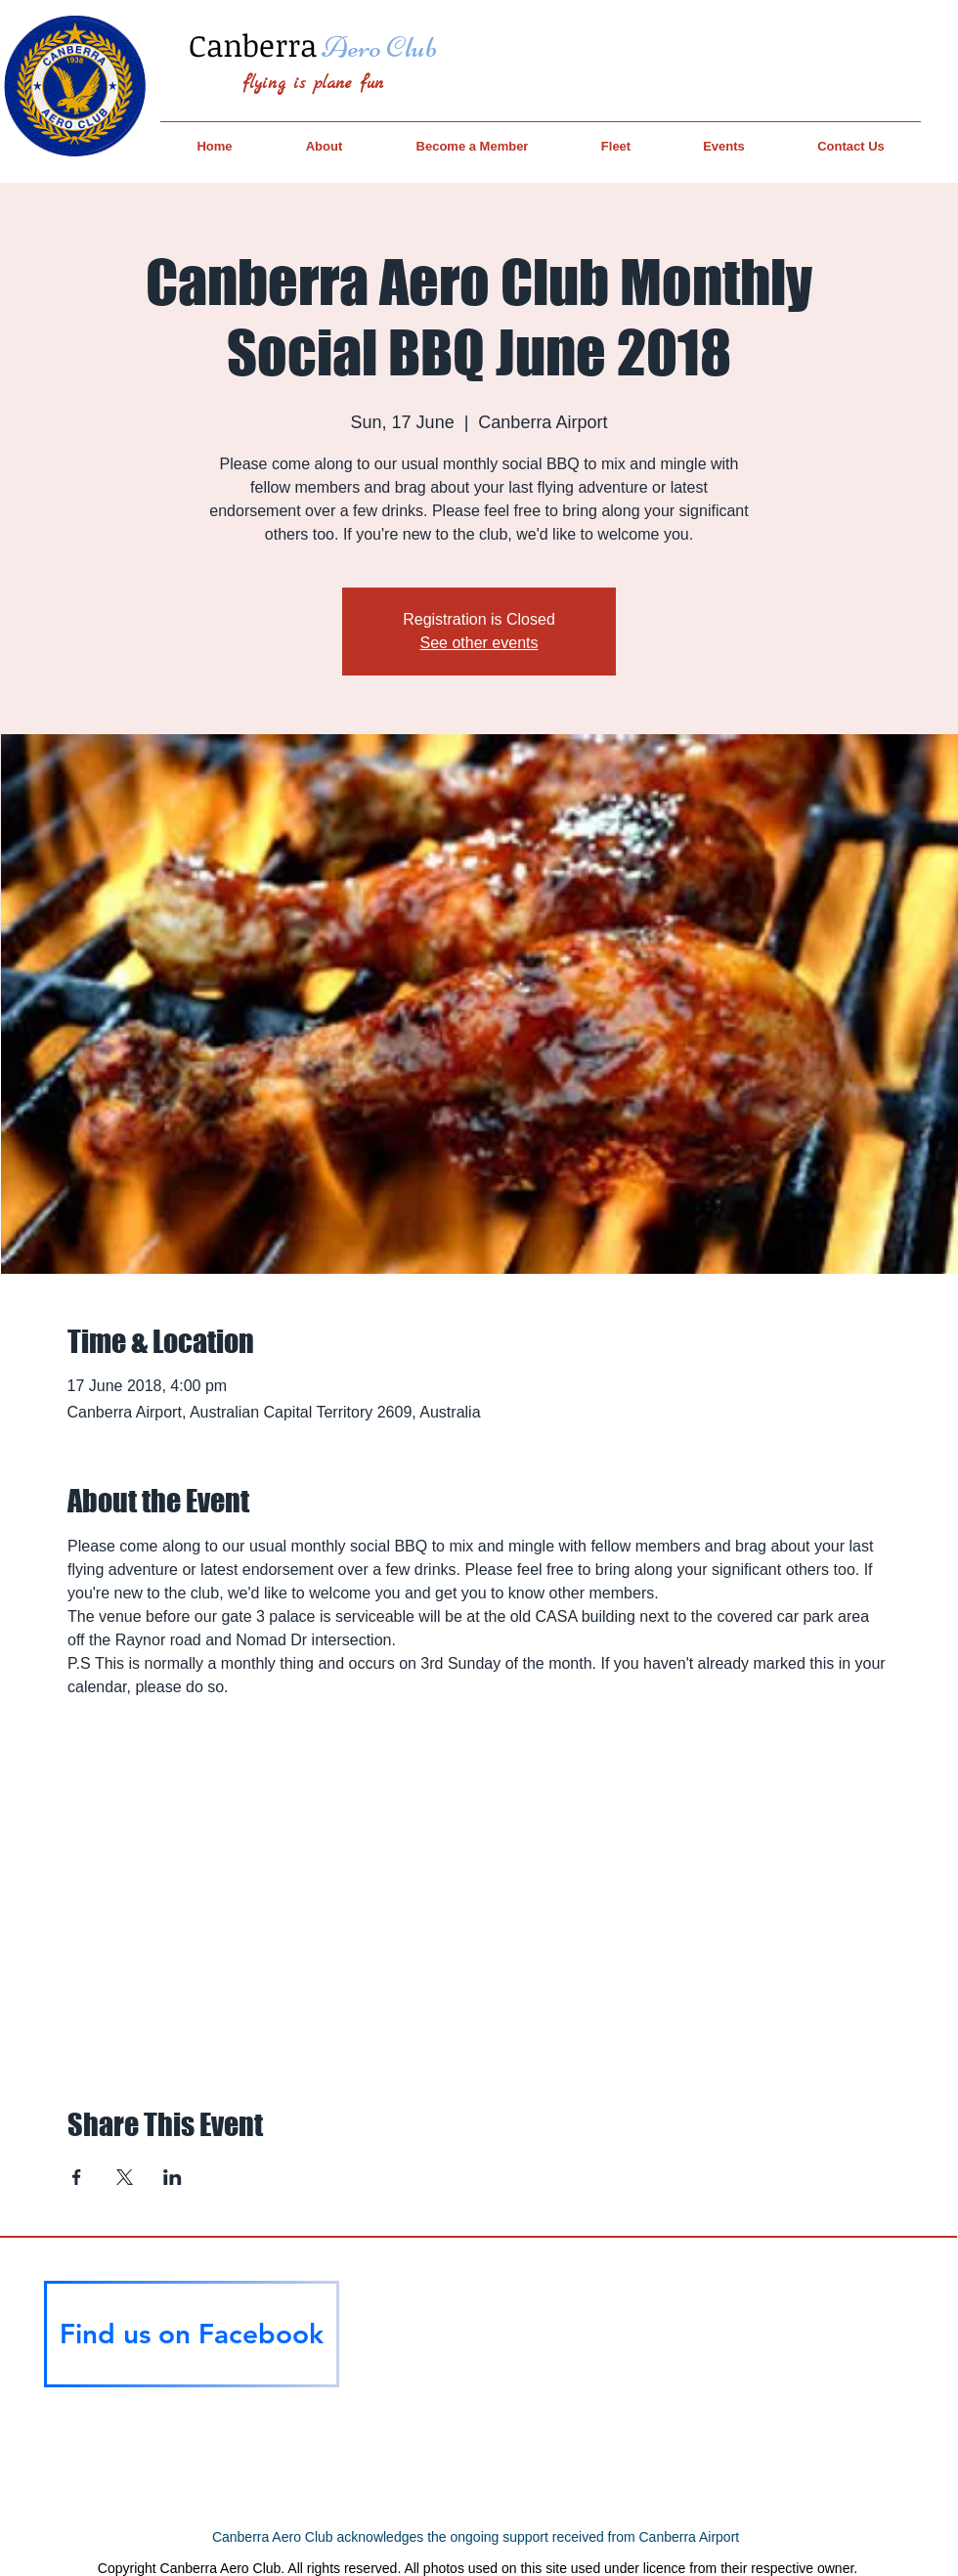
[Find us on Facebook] (191, 2334)
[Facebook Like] (191, 2423)
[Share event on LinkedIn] (172, 2177)
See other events (479, 642)
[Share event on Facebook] (76, 2177)
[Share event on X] (124, 2177)
